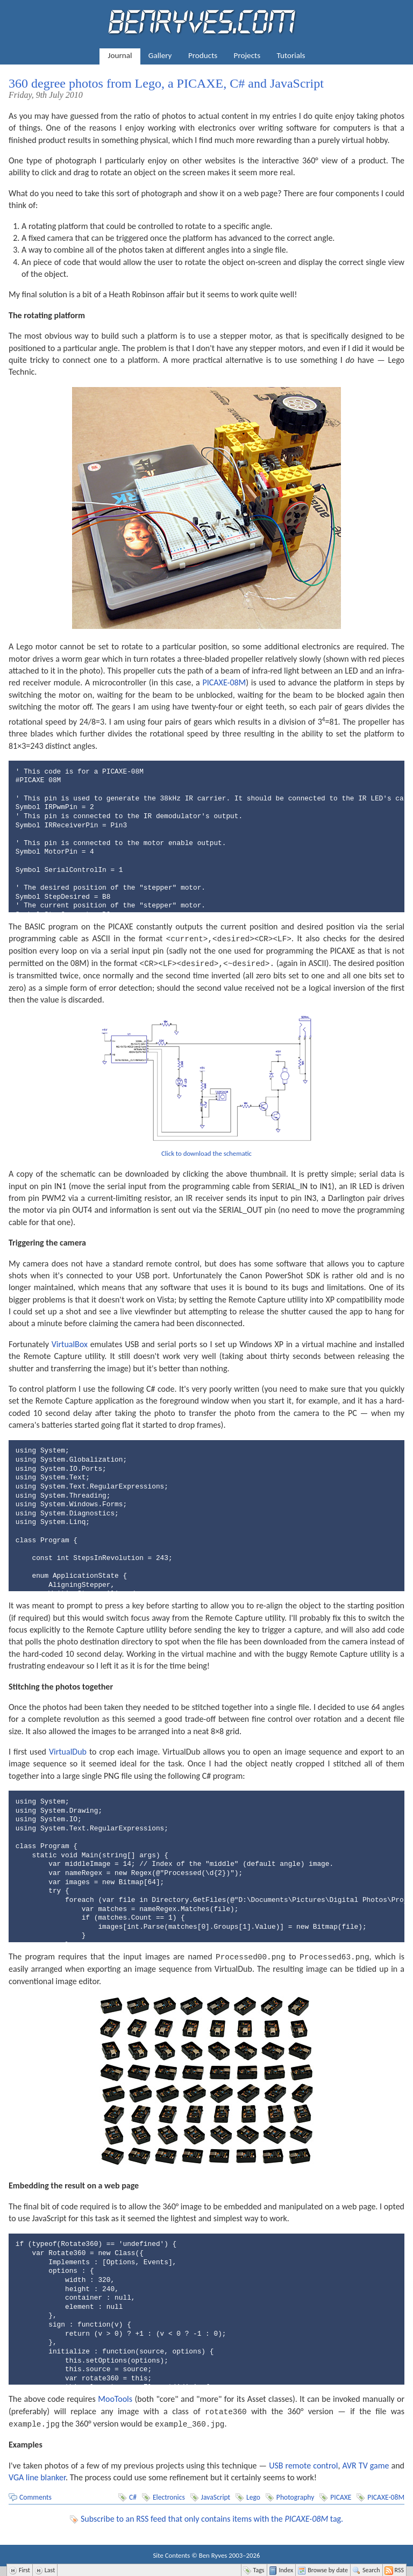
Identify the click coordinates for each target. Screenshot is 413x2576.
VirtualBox (70, 1343)
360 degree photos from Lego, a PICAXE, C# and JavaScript (166, 83)
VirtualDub (68, 1750)
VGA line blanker (37, 2475)
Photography (295, 2494)
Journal (120, 55)
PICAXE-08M (224, 682)
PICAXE (340, 2494)
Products (202, 55)
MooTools (115, 2397)
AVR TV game (365, 2463)
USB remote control (303, 2463)
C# (133, 2494)
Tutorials (291, 55)
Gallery (160, 55)
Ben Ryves (213, 2553)
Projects (247, 55)
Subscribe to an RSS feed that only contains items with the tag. (212, 2516)
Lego (253, 2494)
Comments (35, 2494)
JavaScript (216, 2494)
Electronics (169, 2494)
